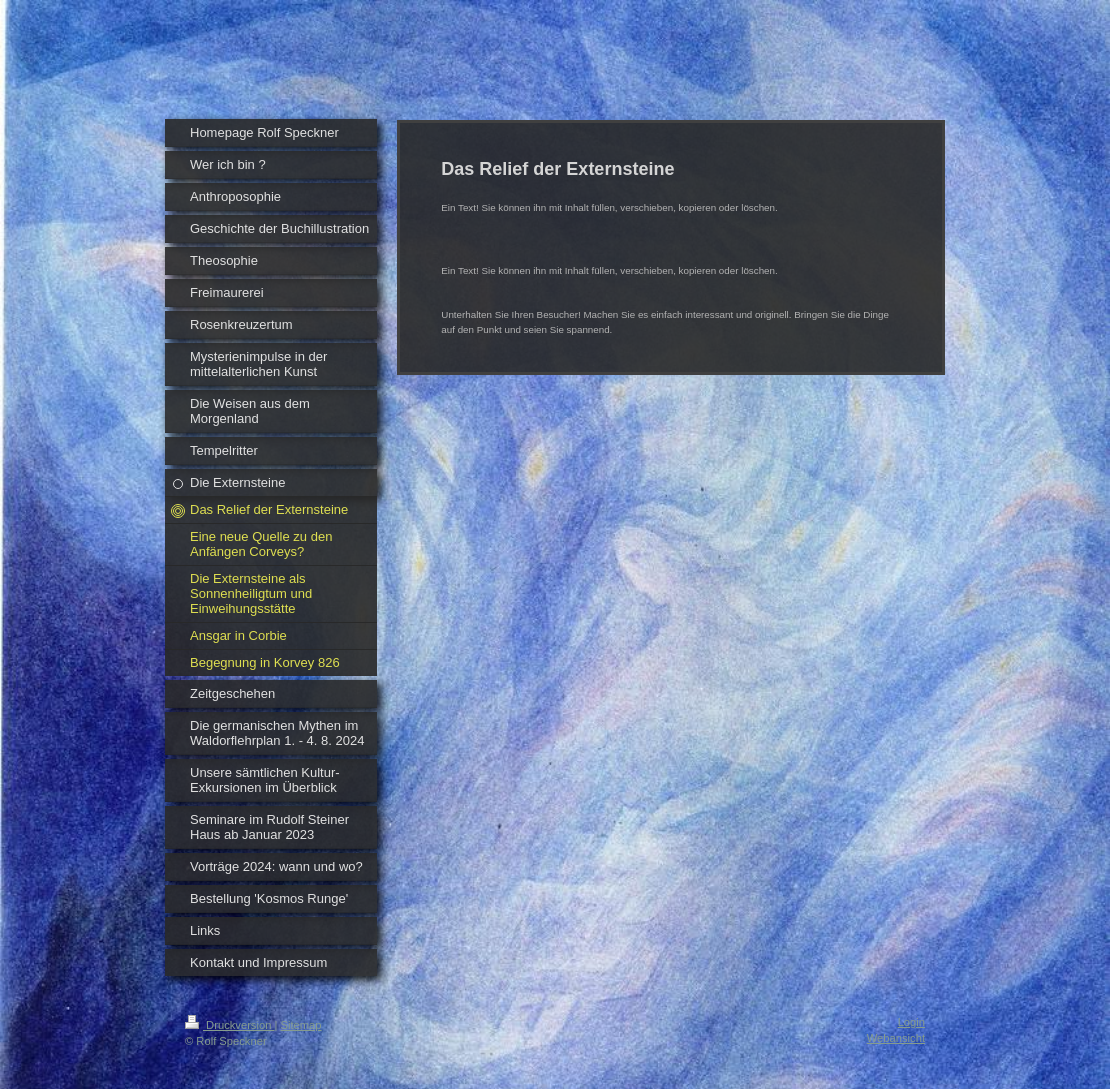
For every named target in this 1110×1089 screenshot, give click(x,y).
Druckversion (230, 1025)
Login (911, 1022)
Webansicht (896, 1038)
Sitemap (301, 1025)
